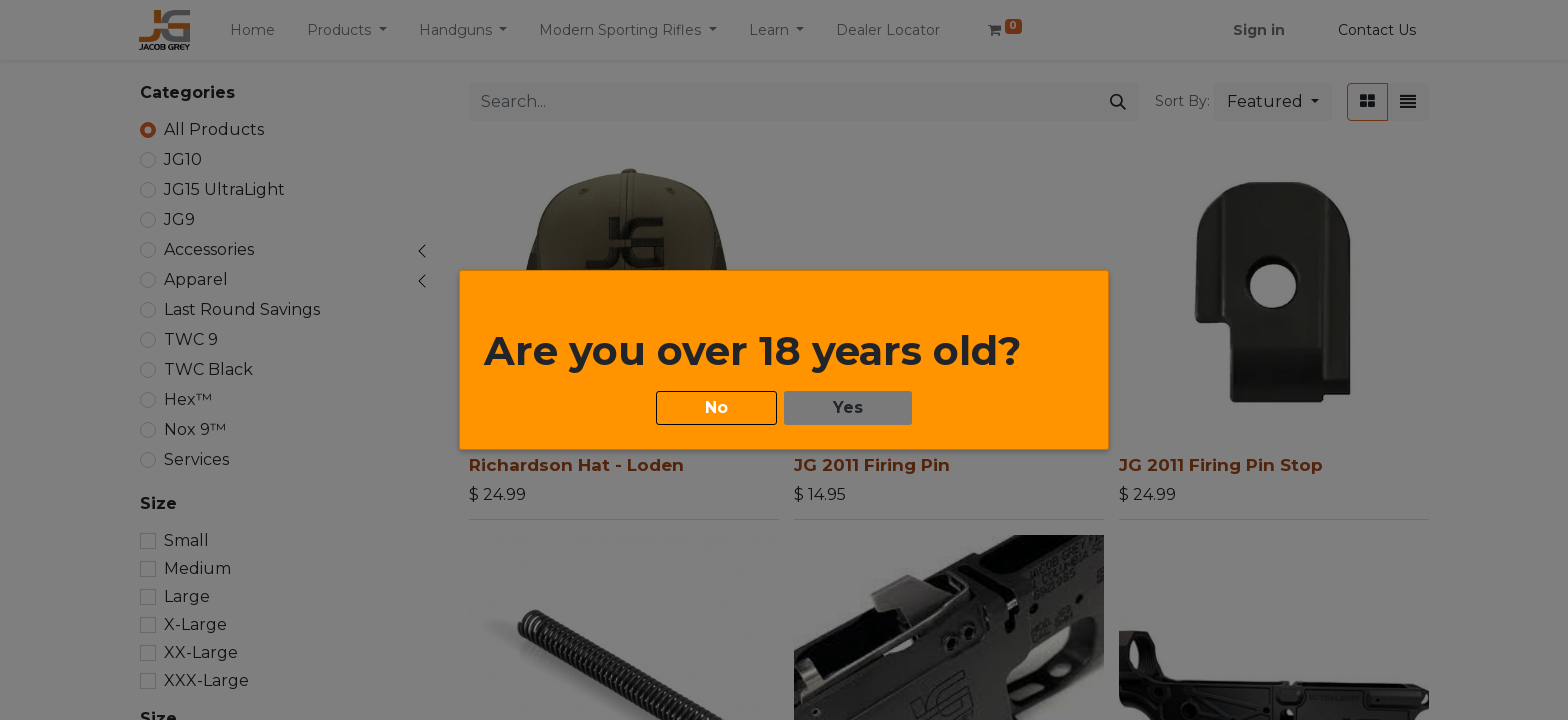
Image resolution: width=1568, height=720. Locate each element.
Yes (848, 407)
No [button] (716, 407)
